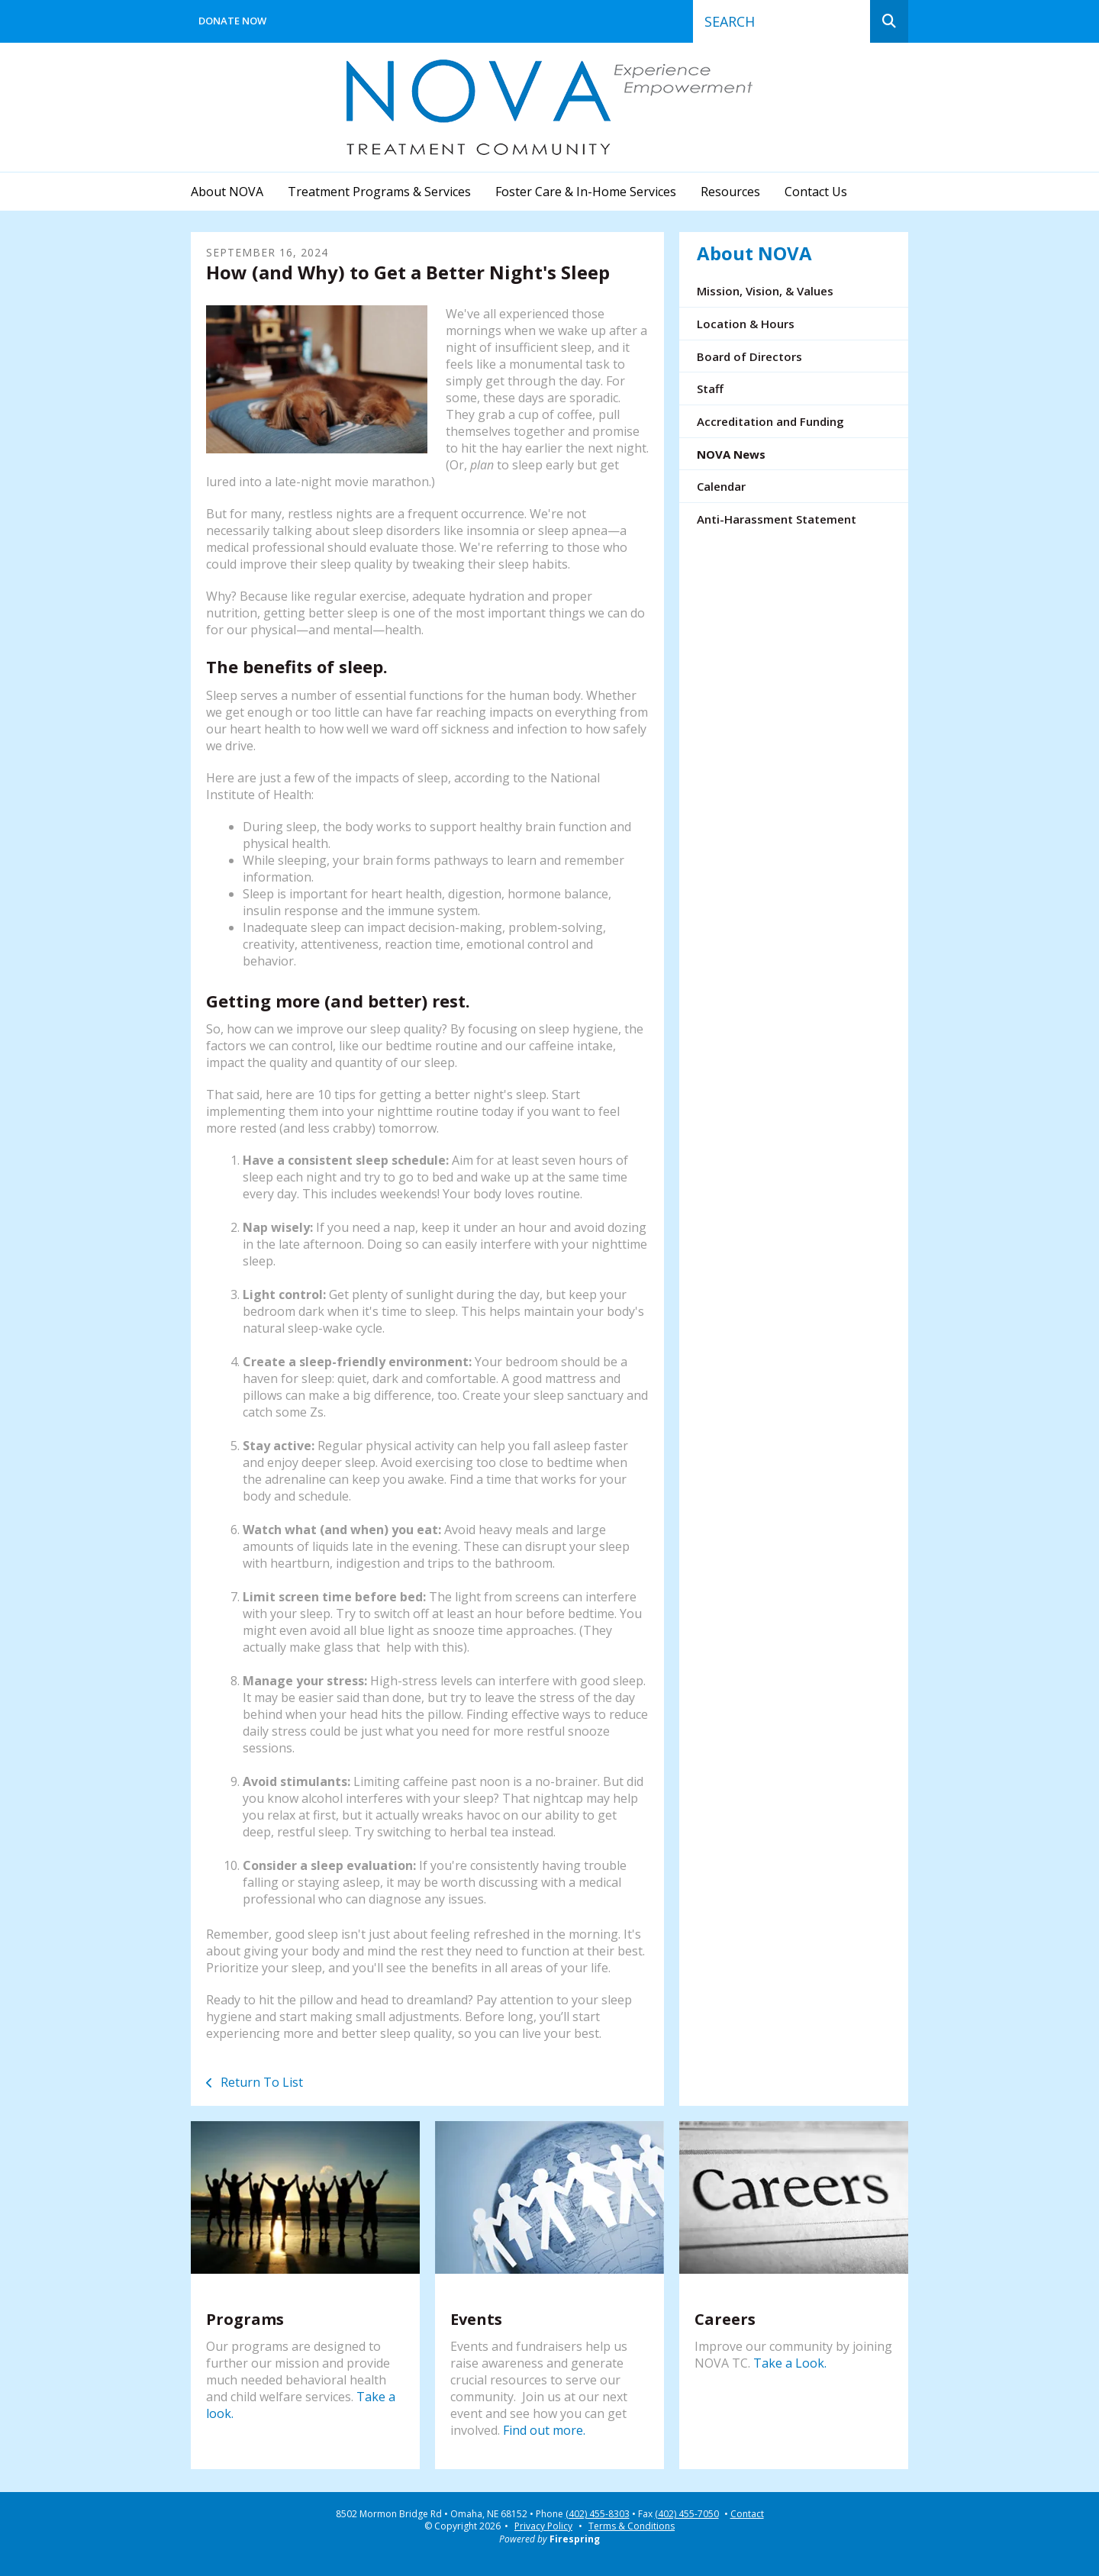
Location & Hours (745, 323)
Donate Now (232, 20)
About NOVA (227, 191)
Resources (730, 191)
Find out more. (544, 2430)
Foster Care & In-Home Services (585, 191)
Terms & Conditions (631, 2526)
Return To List (260, 2082)
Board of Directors (749, 356)
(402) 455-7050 (687, 2514)
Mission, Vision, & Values (765, 290)
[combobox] (781, 21)
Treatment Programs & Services (379, 191)
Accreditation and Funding (770, 421)
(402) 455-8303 (598, 2514)
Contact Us (816, 191)
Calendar (721, 486)
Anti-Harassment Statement (776, 519)
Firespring (575, 2538)
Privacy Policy (543, 2526)
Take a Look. (790, 2363)
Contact (747, 2514)
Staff (710, 388)
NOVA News (731, 454)
